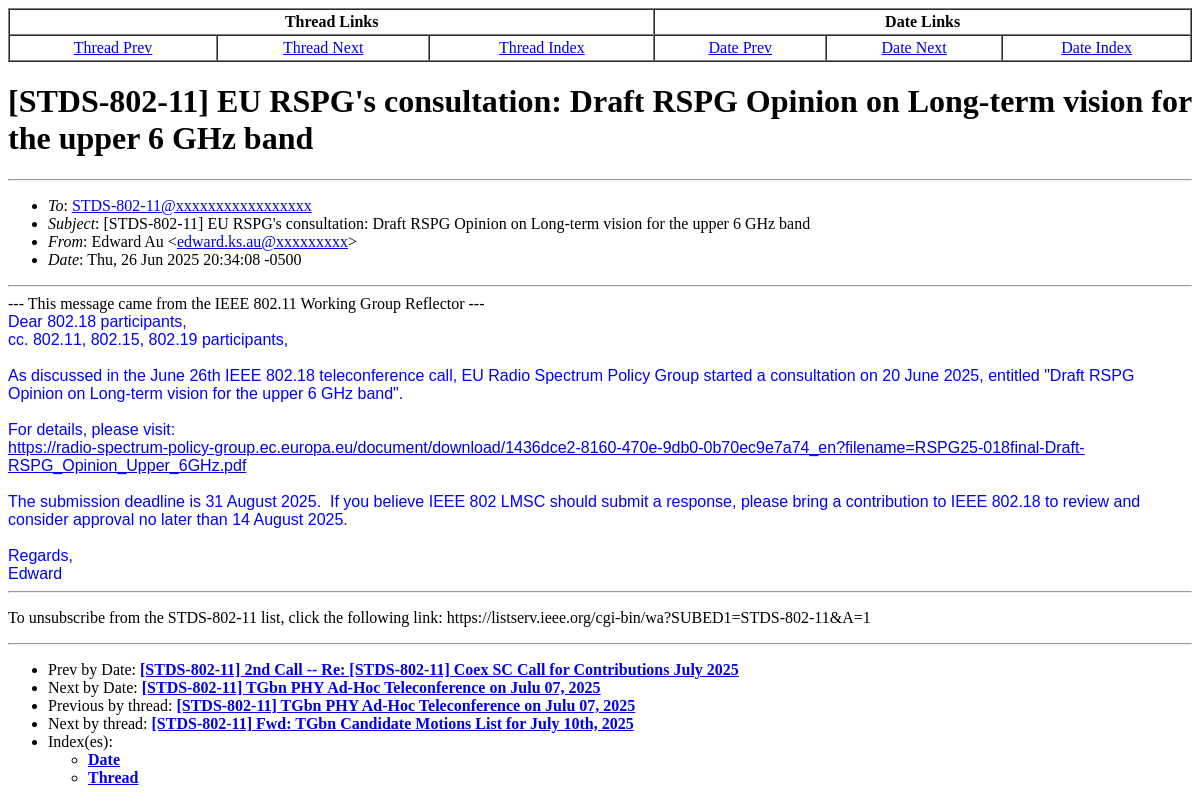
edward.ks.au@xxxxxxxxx (262, 241)
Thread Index (542, 47)
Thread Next (323, 47)
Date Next (913, 47)
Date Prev (740, 47)
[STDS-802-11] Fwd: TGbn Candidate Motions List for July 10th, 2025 (393, 723)
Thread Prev (113, 47)
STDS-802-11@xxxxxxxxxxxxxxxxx (192, 205)
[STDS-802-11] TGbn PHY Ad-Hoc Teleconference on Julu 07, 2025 (371, 687)
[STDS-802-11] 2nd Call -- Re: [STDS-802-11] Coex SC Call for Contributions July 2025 (439, 669)
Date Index (1096, 47)
